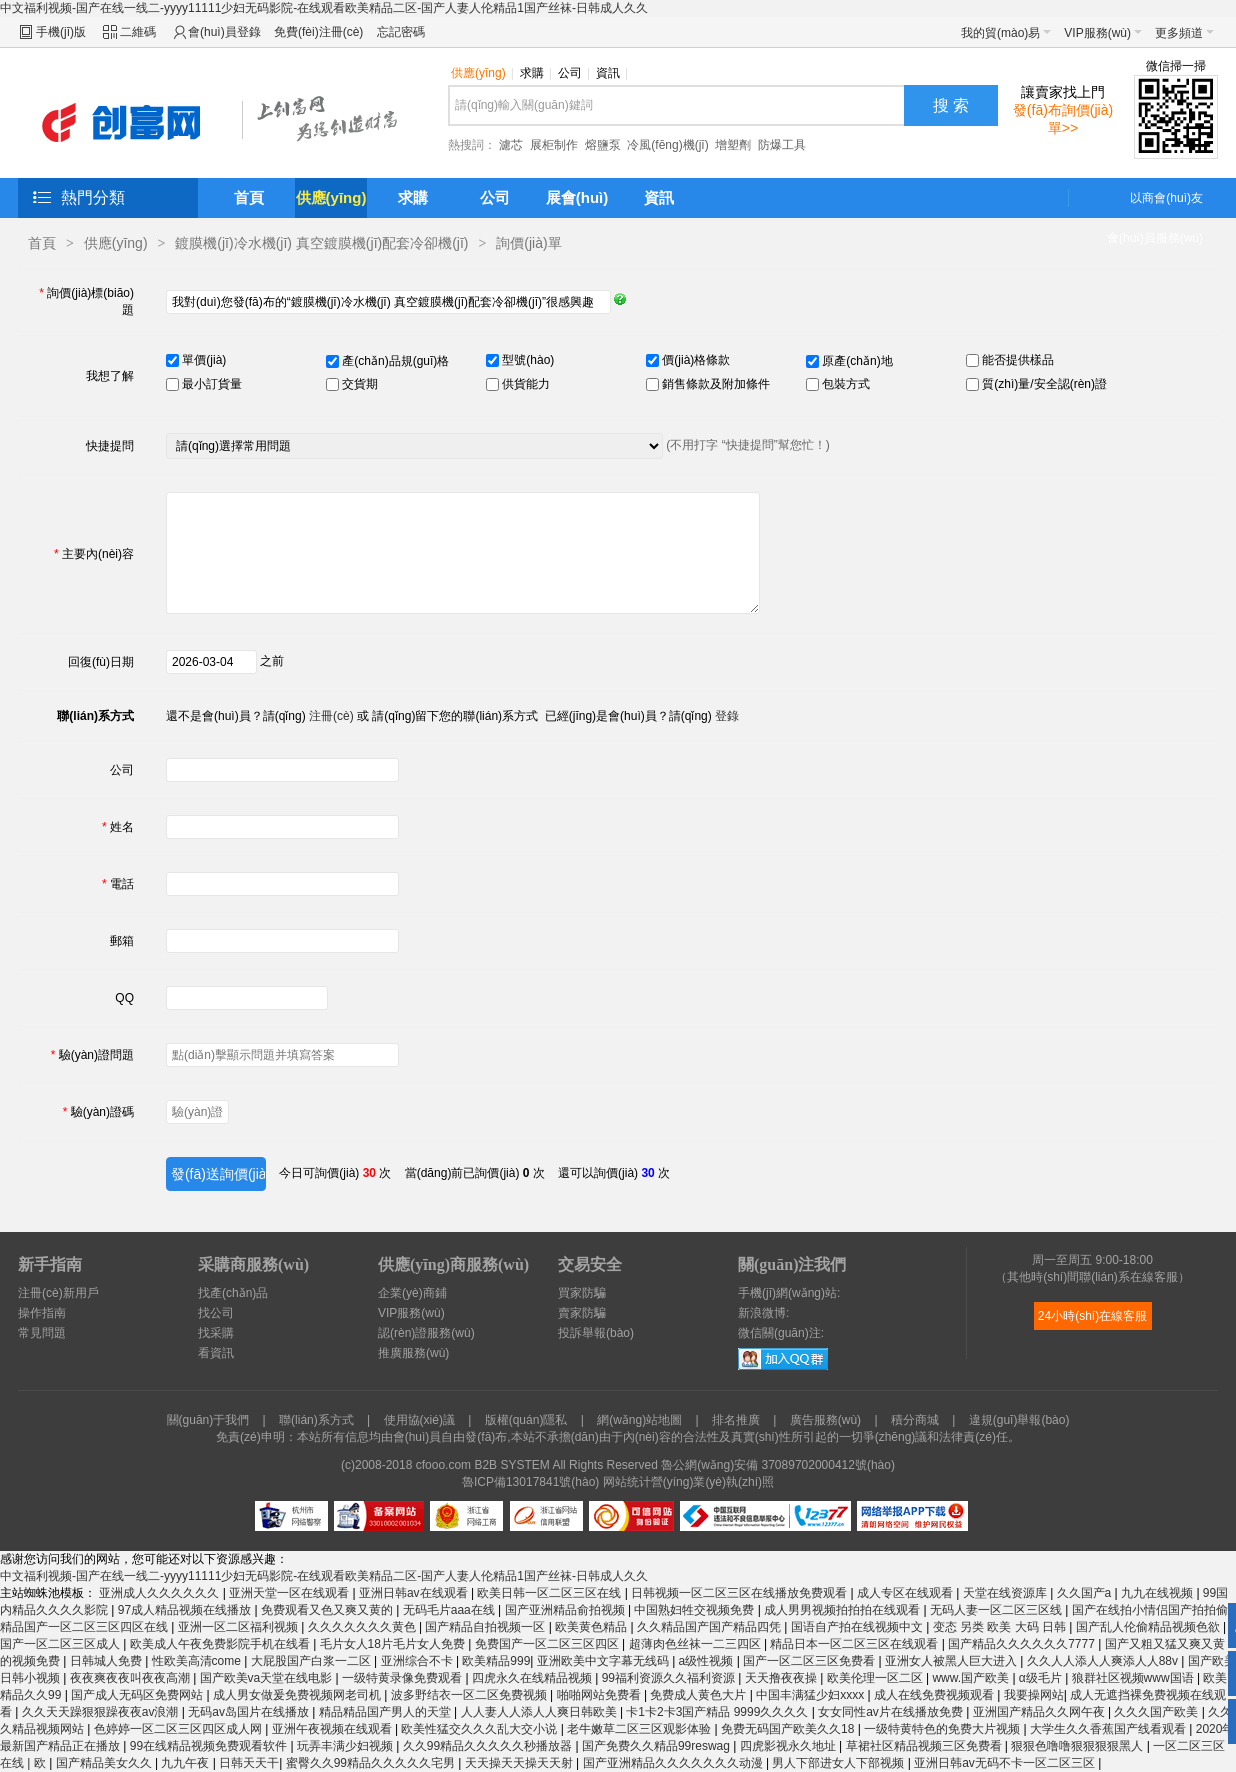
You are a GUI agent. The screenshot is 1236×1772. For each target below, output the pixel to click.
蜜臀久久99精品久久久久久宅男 (372, 1763)
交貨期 (358, 384)
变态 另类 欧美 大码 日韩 (1001, 1627)
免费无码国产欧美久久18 (789, 1729)
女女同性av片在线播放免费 (892, 1712)
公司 (574, 73)
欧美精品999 (496, 1661)
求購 (536, 73)
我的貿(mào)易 (1006, 33)
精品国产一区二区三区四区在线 (85, 1627)
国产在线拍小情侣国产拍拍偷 (1151, 1610)
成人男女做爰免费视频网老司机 (298, 1695)
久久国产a (1086, 1593)
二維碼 (138, 32)
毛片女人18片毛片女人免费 (394, 1644)
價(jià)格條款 (694, 360)
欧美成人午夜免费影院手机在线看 (221, 1644)
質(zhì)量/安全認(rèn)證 (1043, 384)
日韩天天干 (249, 1763)
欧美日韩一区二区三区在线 (550, 1593)
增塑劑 (733, 145)
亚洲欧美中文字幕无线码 (604, 1661)
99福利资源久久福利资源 (670, 1678)
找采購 (216, 1333)
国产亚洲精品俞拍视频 (566, 1610)
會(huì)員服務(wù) (1155, 238)
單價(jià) (202, 360)
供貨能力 (524, 384)
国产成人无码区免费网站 (138, 1695)
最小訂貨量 (210, 384)
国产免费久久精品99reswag (657, 1746)
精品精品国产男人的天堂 (386, 1712)
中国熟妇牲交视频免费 (695, 1610)
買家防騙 (582, 1293)
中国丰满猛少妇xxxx (811, 1695)
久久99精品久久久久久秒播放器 (489, 1746)
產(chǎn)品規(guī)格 (394, 361)
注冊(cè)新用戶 (58, 1293)
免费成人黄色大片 (699, 1695)
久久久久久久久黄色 (363, 1627)
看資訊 (216, 1353)
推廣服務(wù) (413, 1353)
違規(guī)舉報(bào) (1019, 1420)
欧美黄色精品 (592, 1627)
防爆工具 (782, 145)
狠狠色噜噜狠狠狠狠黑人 (1078, 1746)
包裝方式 (844, 384)
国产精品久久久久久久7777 (1023, 1644)
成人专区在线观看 (906, 1593)
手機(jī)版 (61, 32)
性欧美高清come (198, 1661)
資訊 (612, 73)
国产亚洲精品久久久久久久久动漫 (674, 1763)
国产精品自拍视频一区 (486, 1627)
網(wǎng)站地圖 (639, 1420)
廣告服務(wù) (825, 1420)
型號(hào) (526, 360)
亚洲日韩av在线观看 (415, 1593)
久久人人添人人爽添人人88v (1104, 1661)
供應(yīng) (482, 73)
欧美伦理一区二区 (876, 1678)
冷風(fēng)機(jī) (667, 145)
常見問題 (42, 1333)
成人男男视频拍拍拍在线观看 (843, 1610)
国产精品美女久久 (105, 1763)
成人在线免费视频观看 (935, 1695)
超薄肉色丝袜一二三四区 (696, 1644)
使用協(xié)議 (419, 1420)
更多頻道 (1184, 33)
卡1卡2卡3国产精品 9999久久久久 (718, 1712)
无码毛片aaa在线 (450, 1610)
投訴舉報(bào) (596, 1333)
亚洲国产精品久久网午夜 (1040, 1712)
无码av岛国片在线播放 (250, 1712)
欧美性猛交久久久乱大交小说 (480, 1729)
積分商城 (915, 1420)
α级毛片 (1042, 1678)
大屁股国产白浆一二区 (312, 1661)
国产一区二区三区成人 (61, 1644)
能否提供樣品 (1016, 360)
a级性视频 (708, 1661)
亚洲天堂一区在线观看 (290, 1593)
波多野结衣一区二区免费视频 (470, 1695)
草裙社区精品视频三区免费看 (925, 1746)
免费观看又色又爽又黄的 (328, 1610)
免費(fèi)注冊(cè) (318, 32)
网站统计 (627, 1482)
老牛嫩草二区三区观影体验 (640, 1729)
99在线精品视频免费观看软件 (210, 1746)
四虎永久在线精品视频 (533, 1678)
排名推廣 (736, 1420)
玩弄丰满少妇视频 (346, 1746)
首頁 (249, 197)
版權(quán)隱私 (526, 1420)
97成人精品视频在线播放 (186, 1610)
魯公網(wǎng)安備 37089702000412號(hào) (778, 1465)
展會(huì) (577, 197)
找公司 (216, 1313)
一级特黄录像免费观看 (403, 1678)
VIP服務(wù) (1103, 33)
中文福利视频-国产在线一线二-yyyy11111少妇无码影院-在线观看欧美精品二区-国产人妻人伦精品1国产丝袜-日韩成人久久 (324, 8)
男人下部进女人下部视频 (839, 1763)
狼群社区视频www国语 (1134, 1678)
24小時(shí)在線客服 (1092, 1316)
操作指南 (42, 1313)
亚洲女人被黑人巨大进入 (952, 1661)
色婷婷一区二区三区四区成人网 (179, 1729)
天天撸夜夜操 (782, 1678)
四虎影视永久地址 (789, 1746)
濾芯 (511, 145)
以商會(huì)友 (1166, 198)
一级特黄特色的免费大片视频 (943, 1729)
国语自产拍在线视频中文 (858, 1627)
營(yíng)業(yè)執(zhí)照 (712, 1482)
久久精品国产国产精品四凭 (710, 1627)
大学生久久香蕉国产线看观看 (1109, 1729)
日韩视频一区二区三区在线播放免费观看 (740, 1593)
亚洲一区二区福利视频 (239, 1627)
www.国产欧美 (972, 1678)
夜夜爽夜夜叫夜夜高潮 (131, 1678)
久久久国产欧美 (1157, 1712)
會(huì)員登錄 (224, 32)
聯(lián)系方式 (316, 1420)
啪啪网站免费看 (600, 1695)
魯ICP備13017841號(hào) (530, 1482)
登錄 (727, 716)
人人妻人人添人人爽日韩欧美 (540, 1712)
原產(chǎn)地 (856, 361)
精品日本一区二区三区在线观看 (855, 1644)
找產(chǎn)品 (233, 1293)
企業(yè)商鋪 (412, 1293)
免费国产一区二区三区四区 (548, 1644)
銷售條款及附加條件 (714, 384)
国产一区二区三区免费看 (810, 1661)
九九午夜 (186, 1763)
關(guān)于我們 (208, 1420)
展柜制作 (554, 145)
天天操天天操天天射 (520, 1763)
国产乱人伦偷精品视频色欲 (1149, 1627)
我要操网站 (1034, 1695)
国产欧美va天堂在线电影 (268, 1678)
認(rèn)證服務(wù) (426, 1333)
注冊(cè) (331, 716)
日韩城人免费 (107, 1661)
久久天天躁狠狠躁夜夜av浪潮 (102, 1712)
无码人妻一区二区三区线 (997, 1610)
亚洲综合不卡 (418, 1661)
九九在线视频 (1158, 1593)
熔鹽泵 (603, 145)
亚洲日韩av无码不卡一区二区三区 (1006, 1763)
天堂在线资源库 (1006, 1593)
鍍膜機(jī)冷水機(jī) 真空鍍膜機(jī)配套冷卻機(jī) (321, 243)
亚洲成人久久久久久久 (160, 1593)
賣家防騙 (582, 1313)
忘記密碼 (401, 32)
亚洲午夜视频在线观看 (333, 1729)
